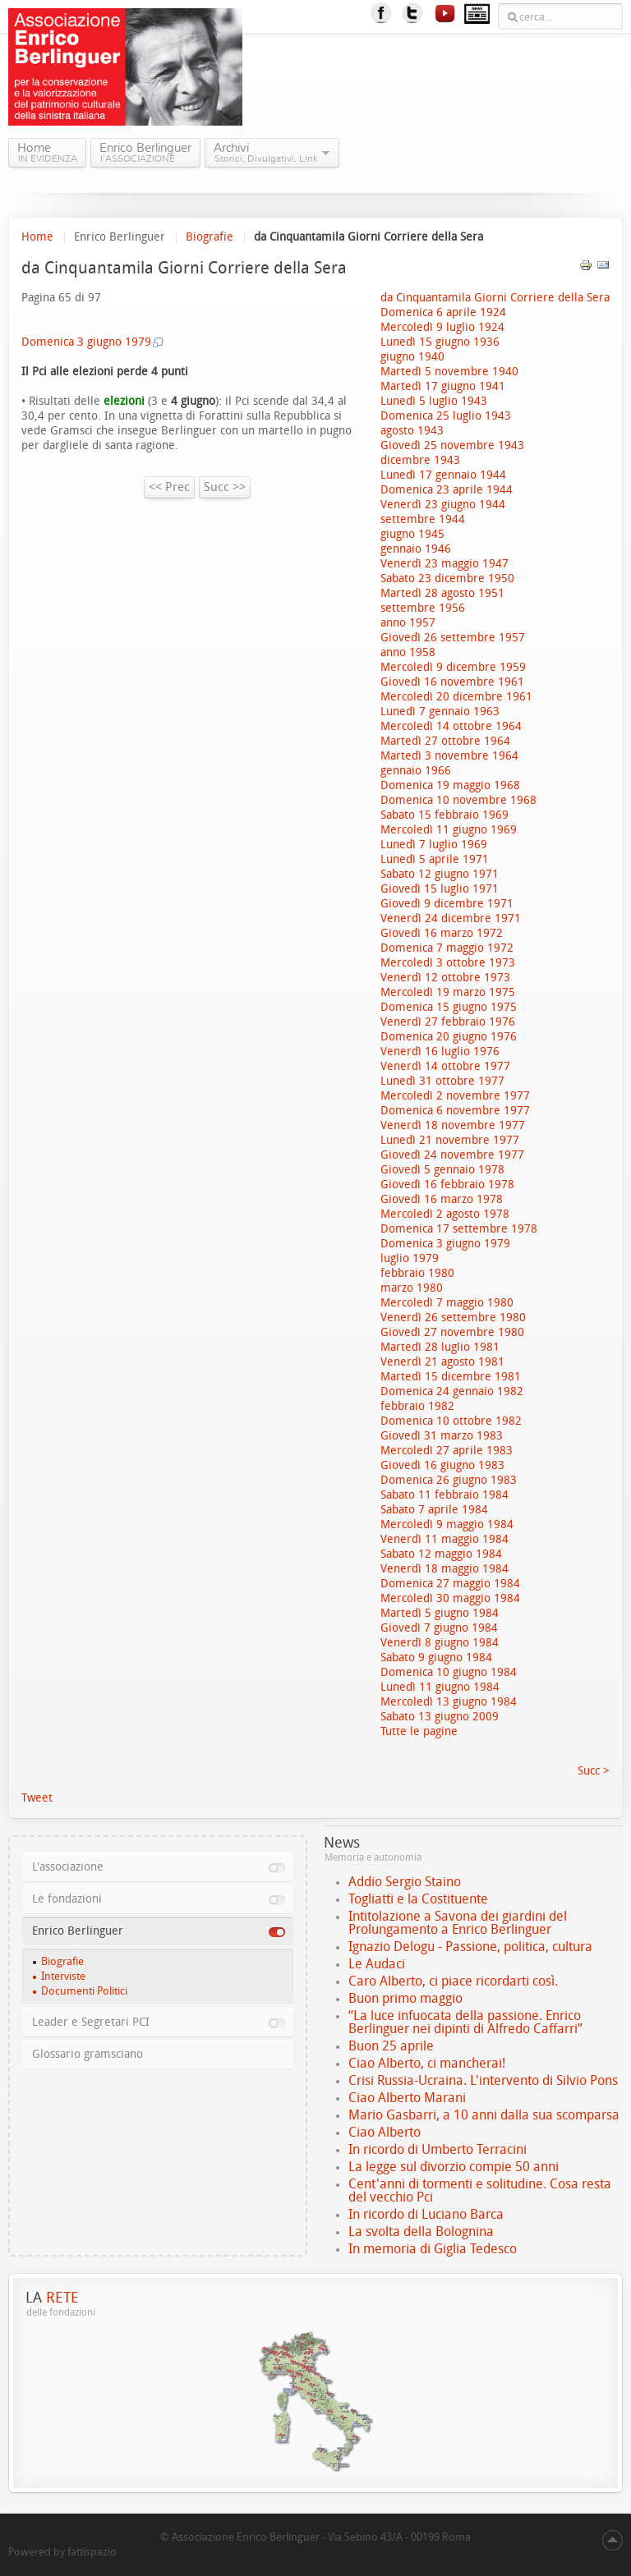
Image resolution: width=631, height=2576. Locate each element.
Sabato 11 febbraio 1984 (444, 1495)
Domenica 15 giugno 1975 (448, 1007)
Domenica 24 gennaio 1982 (451, 1391)
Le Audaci (376, 1964)
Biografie (209, 237)
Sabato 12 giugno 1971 (439, 874)
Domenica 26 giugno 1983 (448, 1480)
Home (37, 237)
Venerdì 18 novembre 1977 (452, 1125)
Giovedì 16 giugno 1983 (442, 1465)
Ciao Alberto (384, 2132)
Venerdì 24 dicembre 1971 (450, 918)
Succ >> (225, 487)
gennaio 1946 (415, 549)
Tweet (37, 1798)
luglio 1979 (409, 1258)
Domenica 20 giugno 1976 (448, 1037)
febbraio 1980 (417, 1273)
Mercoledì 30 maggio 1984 (450, 1598)
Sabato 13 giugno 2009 (439, 1717)
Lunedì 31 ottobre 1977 (442, 1081)
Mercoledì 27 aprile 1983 (446, 1451)
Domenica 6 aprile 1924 (443, 312)
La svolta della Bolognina (421, 2231)
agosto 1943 (412, 431)
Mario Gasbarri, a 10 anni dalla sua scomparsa (483, 2115)
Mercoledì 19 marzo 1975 (447, 992)
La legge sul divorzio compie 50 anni (453, 2166)
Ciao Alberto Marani (407, 2097)
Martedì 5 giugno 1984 (439, 1613)
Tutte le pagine (419, 1731)
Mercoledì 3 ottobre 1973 (447, 963)
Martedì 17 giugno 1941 (442, 386)
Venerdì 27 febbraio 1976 (447, 1022)
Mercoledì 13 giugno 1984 (448, 1702)
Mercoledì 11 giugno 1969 (448, 830)
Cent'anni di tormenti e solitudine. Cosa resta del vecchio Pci (479, 2190)
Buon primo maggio (405, 1998)
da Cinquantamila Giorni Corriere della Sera (495, 298)
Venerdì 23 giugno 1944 (442, 505)
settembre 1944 (422, 519)
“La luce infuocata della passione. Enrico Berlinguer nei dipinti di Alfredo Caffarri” (465, 2022)
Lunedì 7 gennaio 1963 (440, 712)
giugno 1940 (412, 357)
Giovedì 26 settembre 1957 (452, 638)
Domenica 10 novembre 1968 (458, 800)
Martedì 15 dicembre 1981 (450, 1377)
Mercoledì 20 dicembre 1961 (456, 697)
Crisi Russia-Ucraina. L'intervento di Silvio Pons (483, 2080)
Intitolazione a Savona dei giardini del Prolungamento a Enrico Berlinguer (457, 1922)
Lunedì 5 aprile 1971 (434, 859)
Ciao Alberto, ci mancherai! (426, 2063)
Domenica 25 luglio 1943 (445, 416)
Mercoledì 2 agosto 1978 (444, 1214)
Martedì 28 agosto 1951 (442, 593)
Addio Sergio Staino (404, 1882)
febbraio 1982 (417, 1406)
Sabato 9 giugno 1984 (436, 1658)
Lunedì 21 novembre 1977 (449, 1140)
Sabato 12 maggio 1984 (441, 1554)
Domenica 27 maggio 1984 (450, 1584)
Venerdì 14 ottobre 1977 (445, 1066)
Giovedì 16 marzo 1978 (441, 1199)
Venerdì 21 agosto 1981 (442, 1362)
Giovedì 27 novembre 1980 (452, 1332)
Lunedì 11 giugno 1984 (440, 1687)
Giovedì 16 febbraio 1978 (447, 1185)
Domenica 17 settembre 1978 (458, 1229)
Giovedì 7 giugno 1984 (439, 1628)
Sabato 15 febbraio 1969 (444, 815)
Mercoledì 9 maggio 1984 (447, 1524)
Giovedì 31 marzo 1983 (441, 1436)
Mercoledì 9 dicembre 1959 (453, 667)
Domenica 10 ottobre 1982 (451, 1421)
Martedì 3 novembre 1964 (449, 756)
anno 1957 (407, 623)
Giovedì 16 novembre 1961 (452, 682)
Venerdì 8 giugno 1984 (439, 1643)
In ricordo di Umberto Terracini (437, 2149)
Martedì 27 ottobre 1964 (445, 741)
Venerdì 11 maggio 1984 (444, 1539)
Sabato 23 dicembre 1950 (447, 578)
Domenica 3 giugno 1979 (445, 1244)
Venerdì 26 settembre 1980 (453, 1318)
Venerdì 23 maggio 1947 (444, 564)
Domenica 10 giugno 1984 (448, 1672)
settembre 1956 (422, 608)
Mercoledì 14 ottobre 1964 (451, 726)
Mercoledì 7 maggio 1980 (447, 1303)
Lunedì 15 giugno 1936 (440, 342)
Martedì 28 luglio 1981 (440, 1347)
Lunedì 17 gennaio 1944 (443, 475)
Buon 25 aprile (391, 2046)
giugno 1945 (412, 534)
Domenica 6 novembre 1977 (455, 1111)
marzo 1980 (411, 1288)
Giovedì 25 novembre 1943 (452, 445)
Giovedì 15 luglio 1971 (439, 889)
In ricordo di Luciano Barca (426, 2214)
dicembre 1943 (420, 460)
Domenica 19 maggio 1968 (450, 785)
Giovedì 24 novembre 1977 (452, 1155)
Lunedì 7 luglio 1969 (433, 845)
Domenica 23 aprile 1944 (446, 490)
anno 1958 (407, 652)
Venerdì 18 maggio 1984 (444, 1569)
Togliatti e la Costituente (418, 1899)
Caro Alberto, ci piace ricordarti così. (453, 1981)
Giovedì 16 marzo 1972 (441, 933)
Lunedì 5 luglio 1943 (433, 401)
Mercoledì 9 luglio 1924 (442, 327)
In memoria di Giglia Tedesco (432, 2249)
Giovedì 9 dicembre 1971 (447, 904)
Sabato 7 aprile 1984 (434, 1510)
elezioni (122, 401)
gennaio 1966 (415, 771)
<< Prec (169, 487)
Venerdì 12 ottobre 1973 (445, 978)
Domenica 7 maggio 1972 (447, 948)
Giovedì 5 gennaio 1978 (442, 1170)
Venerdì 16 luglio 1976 (440, 1051)
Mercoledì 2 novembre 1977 (455, 1096)
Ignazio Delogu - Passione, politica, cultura (470, 1946)
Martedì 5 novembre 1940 (449, 372)
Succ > (594, 1771)
